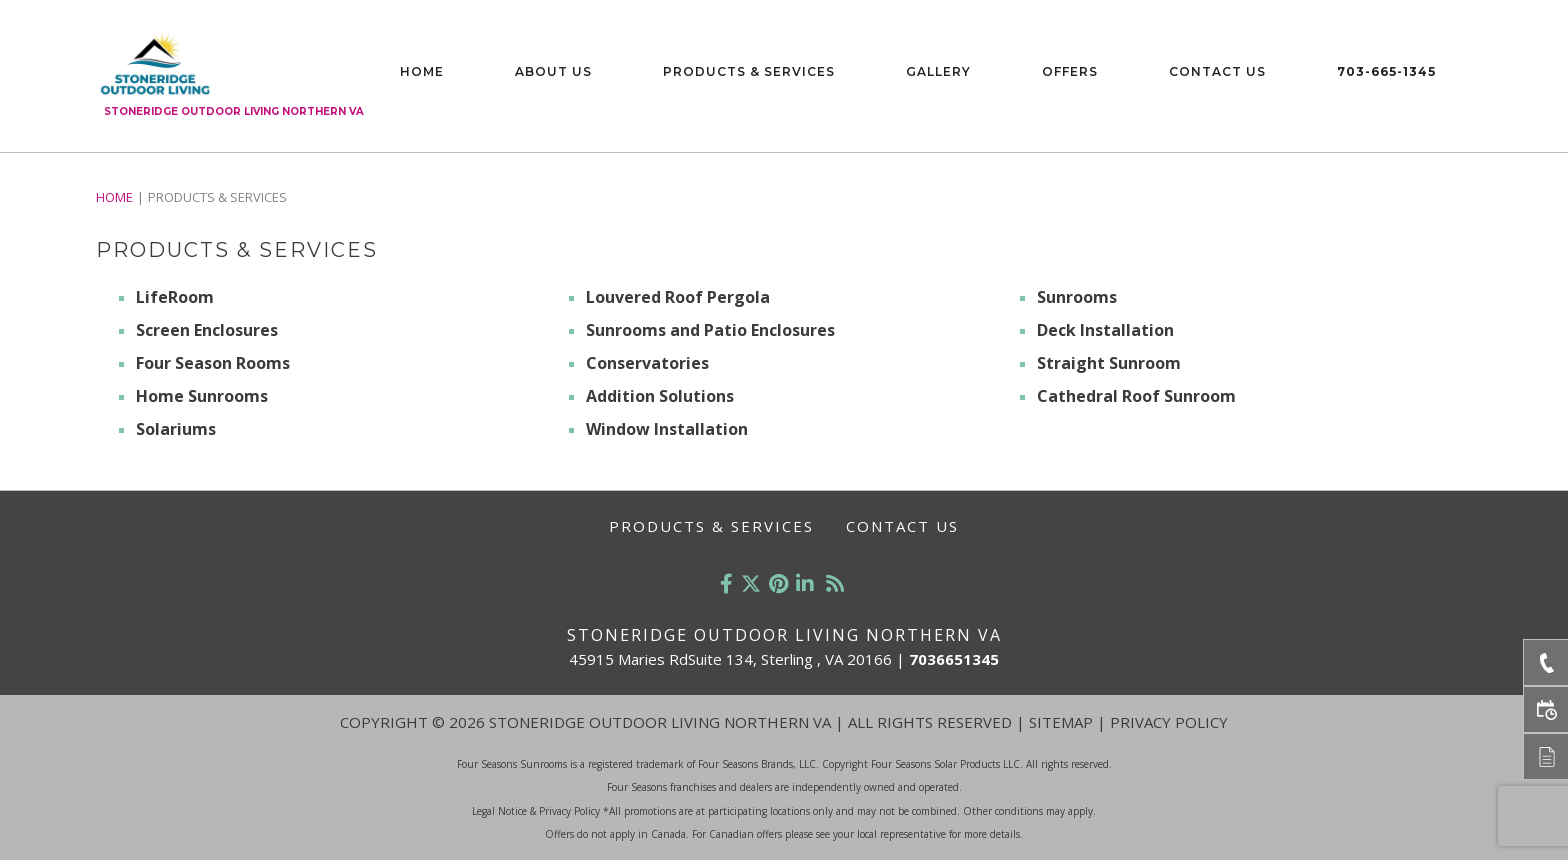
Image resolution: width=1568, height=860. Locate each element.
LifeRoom (175, 297)
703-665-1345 (1386, 71)
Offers (1070, 71)
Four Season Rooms (213, 363)
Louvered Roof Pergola (678, 297)
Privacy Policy (1169, 722)
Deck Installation (1105, 330)
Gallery (938, 71)
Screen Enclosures (207, 330)
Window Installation (667, 429)
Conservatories (647, 363)
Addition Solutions (660, 396)
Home (422, 71)
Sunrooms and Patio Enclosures (710, 330)
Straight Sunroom (1109, 363)
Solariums (176, 429)
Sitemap (1061, 722)
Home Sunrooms (202, 396)
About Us (553, 71)
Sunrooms (1077, 297)
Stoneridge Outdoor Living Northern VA (234, 111)
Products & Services (749, 71)
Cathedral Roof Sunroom (1136, 396)
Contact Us (1217, 71)
